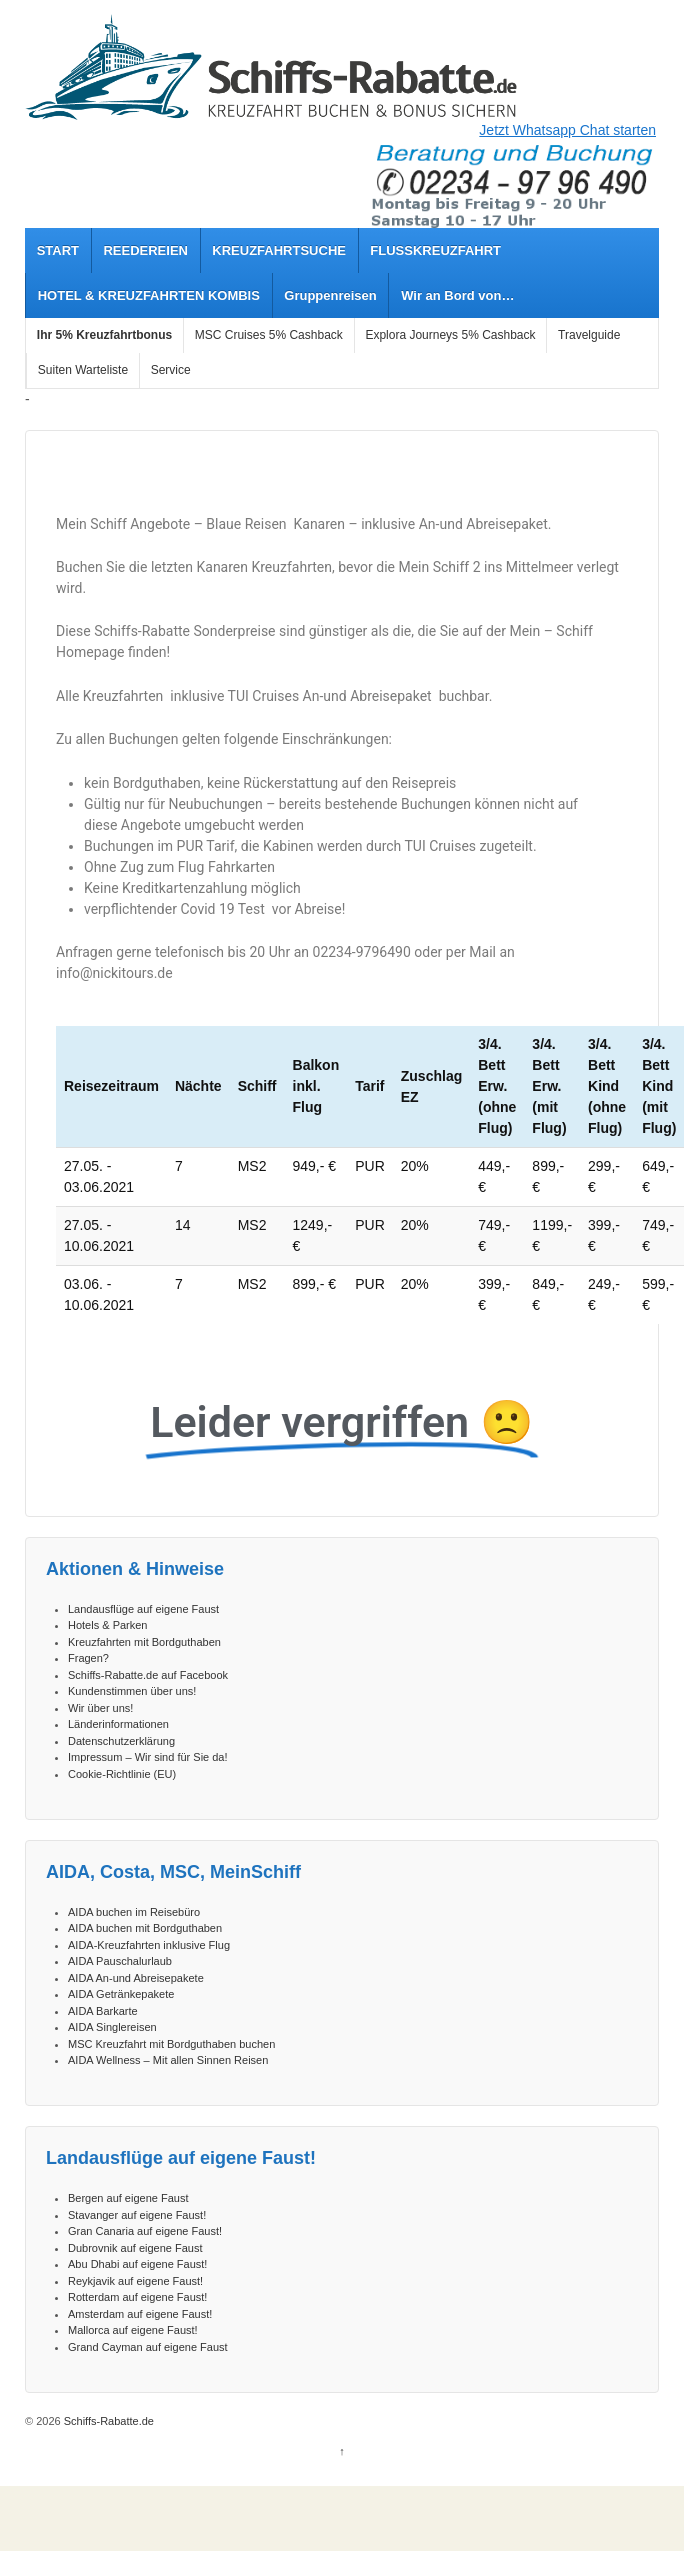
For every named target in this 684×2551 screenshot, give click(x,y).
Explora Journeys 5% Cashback (450, 335)
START (58, 250)
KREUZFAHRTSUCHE (279, 250)
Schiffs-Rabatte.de (107, 2421)
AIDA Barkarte (103, 2011)
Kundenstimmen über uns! (132, 1691)
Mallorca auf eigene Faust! (133, 2330)
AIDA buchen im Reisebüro (134, 1912)
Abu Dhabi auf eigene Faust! (137, 2264)
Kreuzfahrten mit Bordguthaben (144, 1642)
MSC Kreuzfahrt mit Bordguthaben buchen (171, 2044)
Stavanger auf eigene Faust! (137, 2215)
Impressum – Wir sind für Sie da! (148, 1757)
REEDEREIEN (145, 250)
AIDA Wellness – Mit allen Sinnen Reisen (168, 2060)
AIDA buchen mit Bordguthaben (145, 1928)
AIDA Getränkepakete (121, 1994)
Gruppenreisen (330, 295)
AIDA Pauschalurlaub (120, 1961)
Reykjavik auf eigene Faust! (135, 2281)
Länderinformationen (118, 1724)
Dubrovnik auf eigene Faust (135, 2248)
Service (171, 370)
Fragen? (88, 1658)
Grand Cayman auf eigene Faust (148, 2347)
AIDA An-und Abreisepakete (136, 1978)
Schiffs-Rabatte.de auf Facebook (148, 1675)
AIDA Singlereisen (112, 2027)
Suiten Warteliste (83, 370)
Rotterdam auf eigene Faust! (137, 2297)
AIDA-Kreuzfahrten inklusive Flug (149, 1945)
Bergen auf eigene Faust (128, 2198)
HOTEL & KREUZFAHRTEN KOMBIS (149, 295)
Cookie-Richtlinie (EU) (122, 1774)
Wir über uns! (100, 1708)
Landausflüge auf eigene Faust (143, 1609)
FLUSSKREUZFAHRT (435, 250)
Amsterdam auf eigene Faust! (140, 2314)
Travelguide (589, 335)
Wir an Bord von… (457, 295)
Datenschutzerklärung (121, 1741)
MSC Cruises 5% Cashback (269, 335)
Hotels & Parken (107, 1625)
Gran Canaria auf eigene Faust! (145, 2231)
